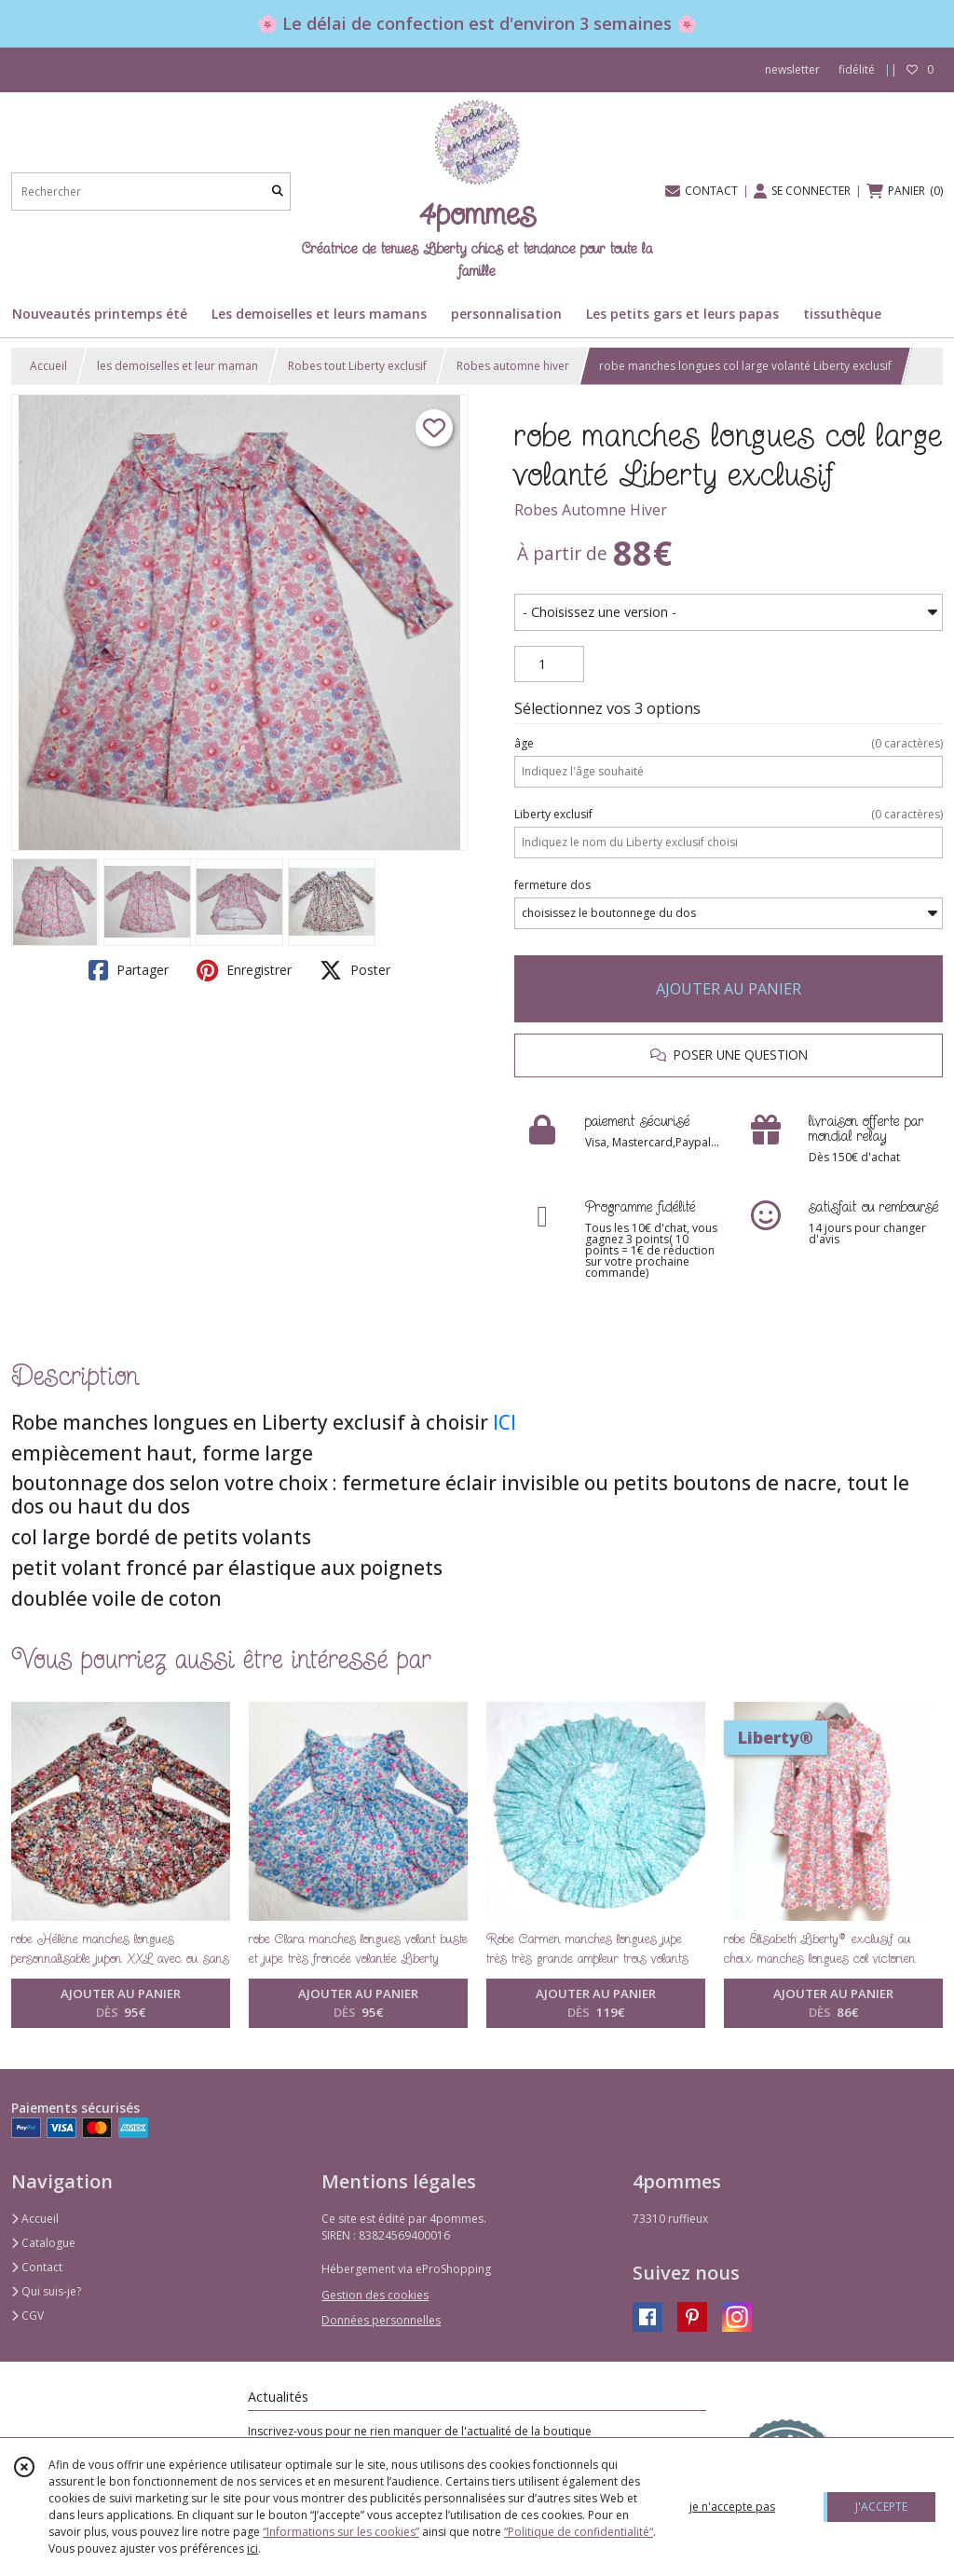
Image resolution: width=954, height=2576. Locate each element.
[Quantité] (549, 664)
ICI (504, 1422)
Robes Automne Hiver (590, 510)
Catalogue (43, 2243)
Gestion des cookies (375, 2295)
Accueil (48, 366)
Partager (129, 970)
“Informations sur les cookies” (341, 2532)
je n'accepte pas (732, 2506)
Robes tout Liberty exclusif (357, 366)
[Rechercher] (278, 191)
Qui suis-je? (46, 2291)
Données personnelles (381, 2320)
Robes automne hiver (513, 366)
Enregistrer (244, 970)
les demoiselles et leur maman (177, 366)
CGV (27, 2315)
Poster (355, 970)
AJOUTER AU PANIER (728, 989)
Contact (36, 2267)
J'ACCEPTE (881, 2506)
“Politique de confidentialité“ (578, 2532)
